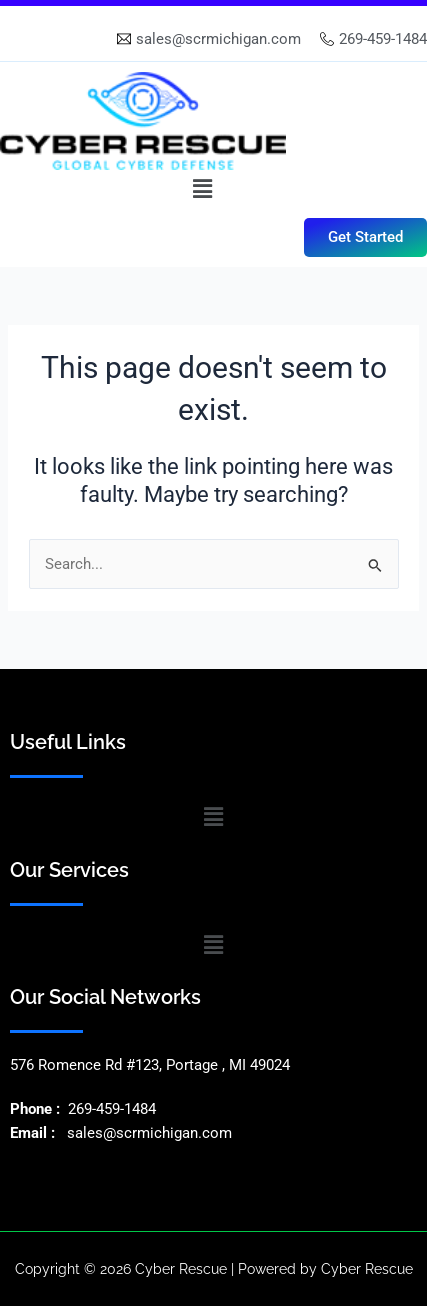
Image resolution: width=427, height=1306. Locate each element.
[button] (202, 189)
